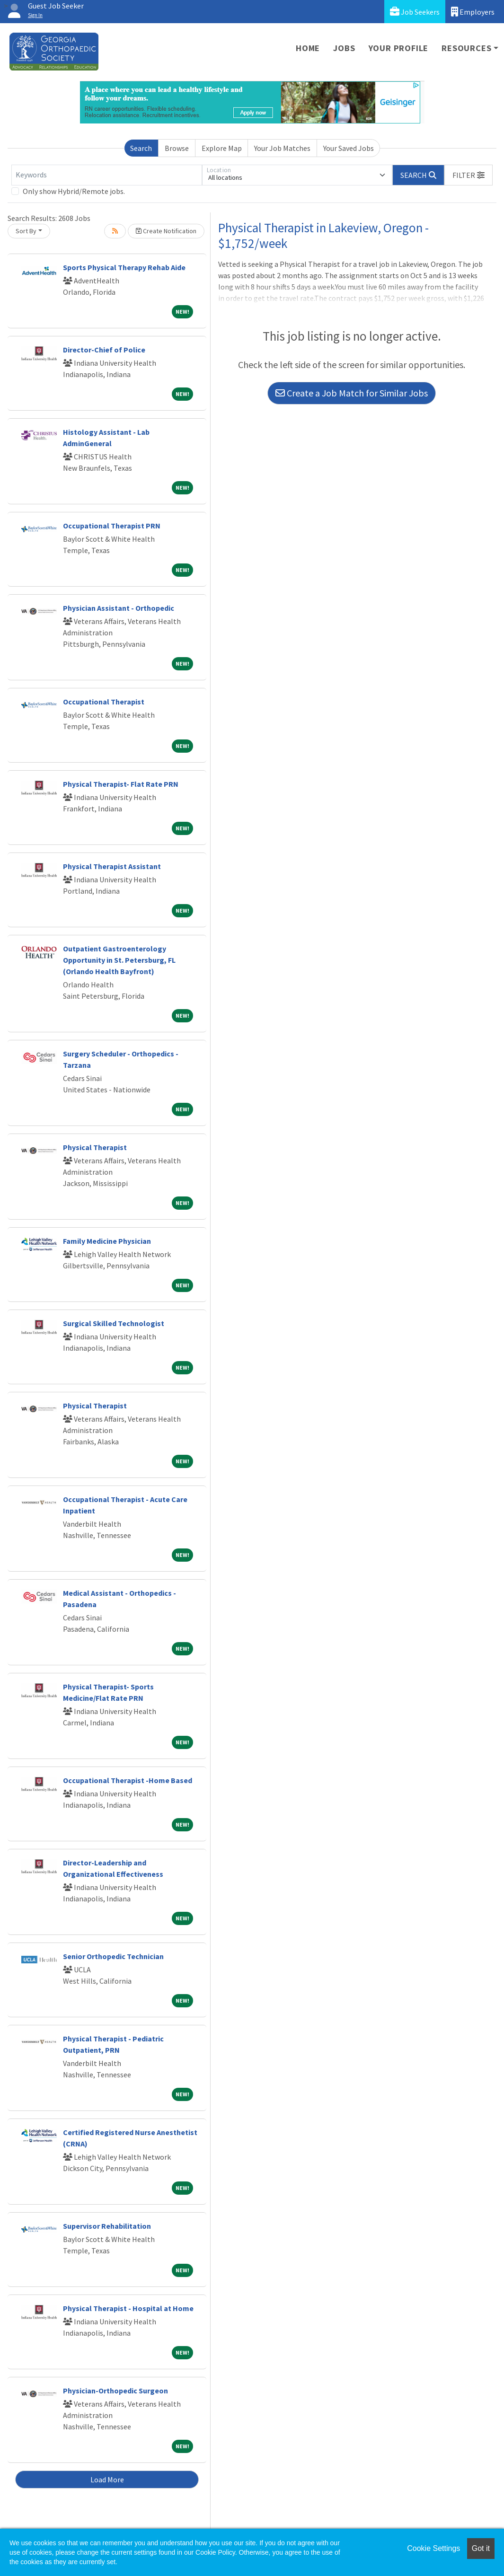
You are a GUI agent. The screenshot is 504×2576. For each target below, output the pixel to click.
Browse (177, 148)
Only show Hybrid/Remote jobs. (74, 191)
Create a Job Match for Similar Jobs (351, 393)
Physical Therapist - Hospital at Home (128, 2308)
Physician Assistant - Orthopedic (118, 608)
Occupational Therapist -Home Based (127, 1780)
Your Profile (399, 48)
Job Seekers (415, 12)
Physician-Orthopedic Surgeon (115, 2390)
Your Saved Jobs (348, 148)
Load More (107, 2479)
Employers (473, 12)
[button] (468, 175)
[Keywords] (106, 175)
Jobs (344, 48)
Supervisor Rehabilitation (107, 2226)
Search (141, 148)
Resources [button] (466, 48)
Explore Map (222, 148)
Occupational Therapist (103, 701)
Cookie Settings (433, 2548)
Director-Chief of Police (104, 349)
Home (308, 48)
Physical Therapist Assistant (112, 866)
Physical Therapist (95, 1147)
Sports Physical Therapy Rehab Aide (124, 267)
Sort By (26, 231)
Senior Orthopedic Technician (113, 1956)
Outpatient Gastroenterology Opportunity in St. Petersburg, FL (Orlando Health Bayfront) (119, 960)
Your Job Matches (282, 148)
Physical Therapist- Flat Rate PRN (120, 784)
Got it (481, 2548)
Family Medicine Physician (107, 1241)
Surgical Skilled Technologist (113, 1323)
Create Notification (166, 231)
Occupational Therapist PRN (111, 525)
